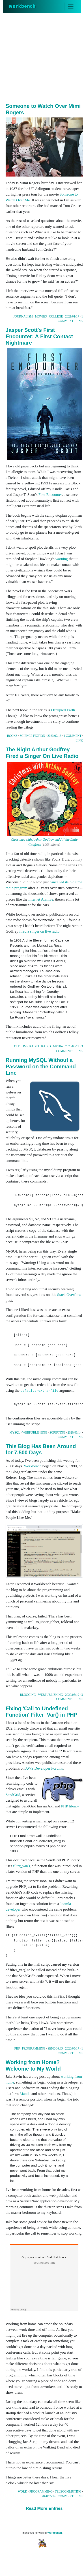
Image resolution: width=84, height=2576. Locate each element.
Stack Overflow (69, 1295)
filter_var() (21, 1866)
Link (79, 321)
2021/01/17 (72, 316)
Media (58, 1046)
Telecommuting (68, 2491)
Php (17, 2048)
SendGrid (13, 1795)
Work (22, 2491)
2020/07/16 (54, 735)
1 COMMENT (72, 735)
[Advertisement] (42, 57)
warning (61, 559)
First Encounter (50, 494)
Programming (33, 2048)
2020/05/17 (72, 2048)
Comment (65, 1437)
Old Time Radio (26, 1046)
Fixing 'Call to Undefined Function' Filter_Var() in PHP (41, 1711)
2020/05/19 (72, 1694)
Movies (41, 316)
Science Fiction (32, 735)
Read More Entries (44, 2508)
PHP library (70, 1806)
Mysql (15, 1432)
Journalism (23, 316)
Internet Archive (40, 899)
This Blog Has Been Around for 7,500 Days (41, 1449)
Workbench (32, 1466)
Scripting (57, 1432)
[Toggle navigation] (71, 6)
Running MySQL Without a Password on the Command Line (41, 1066)
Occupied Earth (63, 710)
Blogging (28, 1694)
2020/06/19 (72, 1046)
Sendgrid (55, 2048)
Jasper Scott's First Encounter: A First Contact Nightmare (39, 336)
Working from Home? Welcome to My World (33, 2065)
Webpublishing (34, 1432)
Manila (25, 2094)
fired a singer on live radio (39, 931)
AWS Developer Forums (44, 1768)
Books (12, 735)
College (56, 316)
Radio (46, 1046)
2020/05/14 (49, 2496)
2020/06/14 (74, 1432)
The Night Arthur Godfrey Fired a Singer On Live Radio (42, 752)
